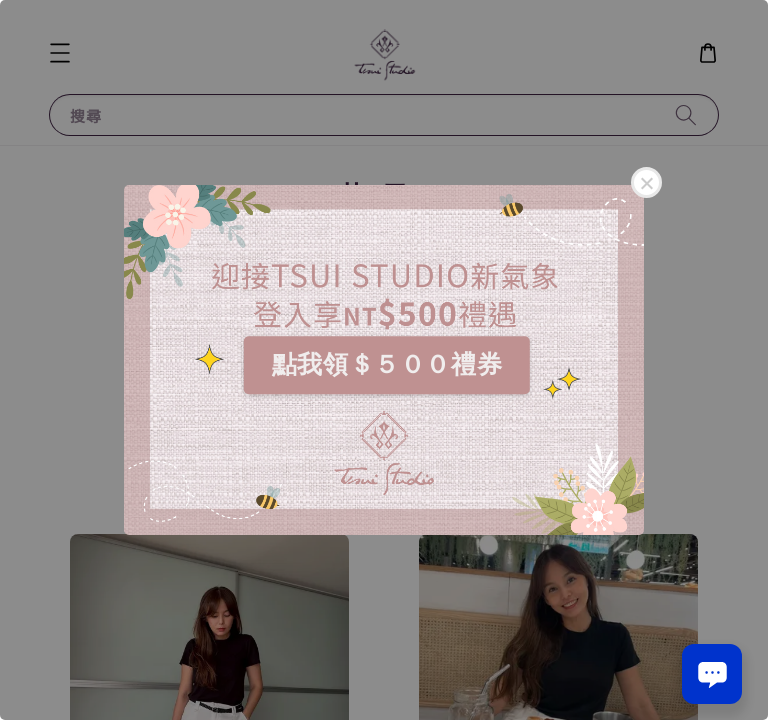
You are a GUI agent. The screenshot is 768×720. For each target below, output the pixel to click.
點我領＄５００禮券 (387, 364)
